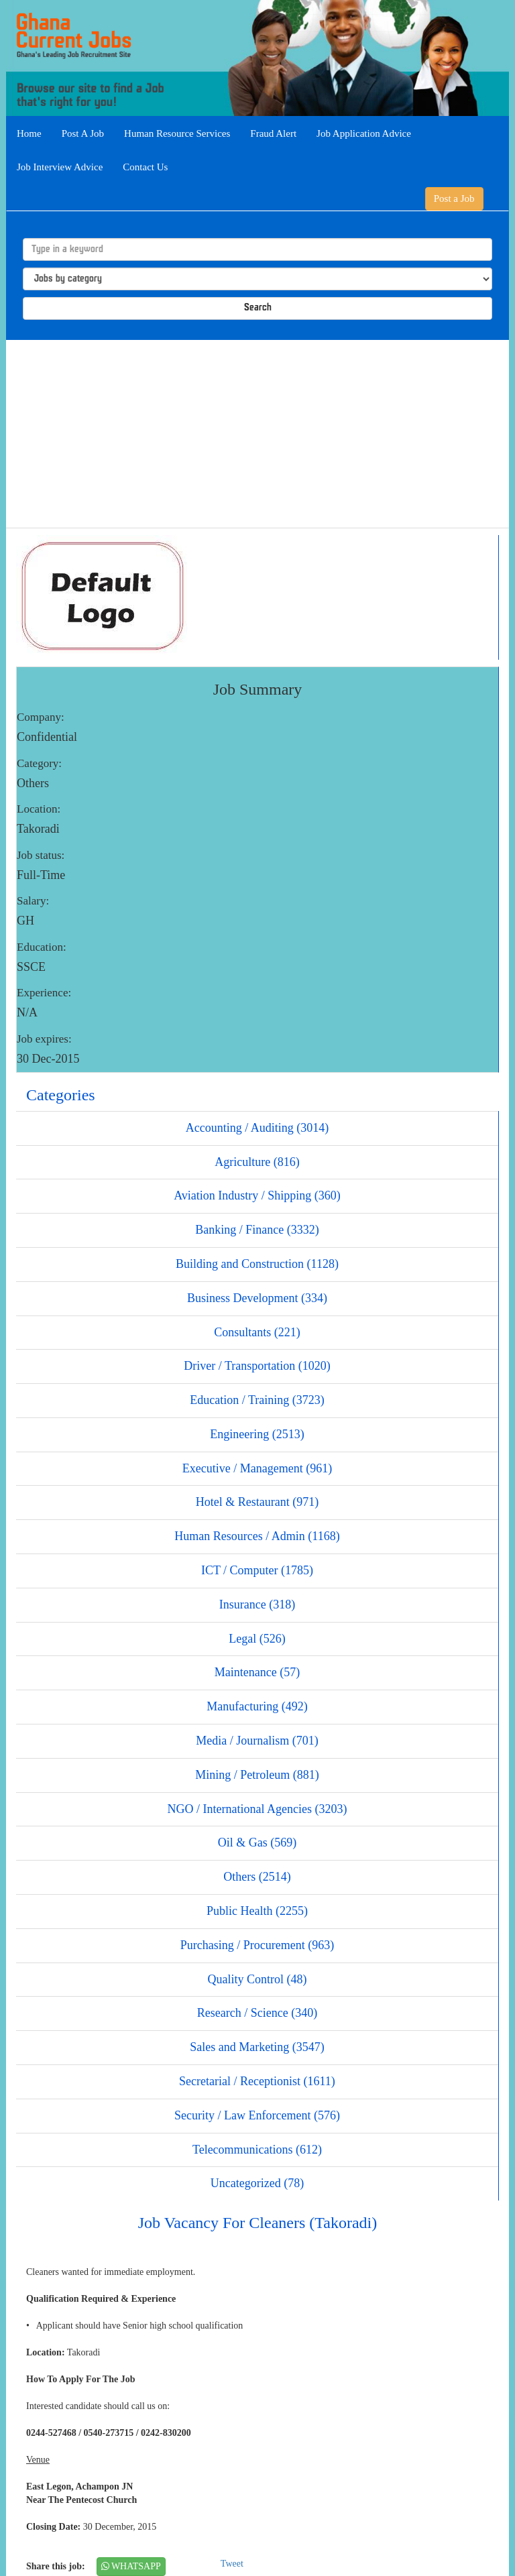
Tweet (232, 2564)
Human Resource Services (177, 133)
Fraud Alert (273, 133)
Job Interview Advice (60, 167)
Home (29, 133)
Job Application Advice (364, 133)
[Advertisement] (257, 434)
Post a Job (454, 198)
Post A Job (83, 133)
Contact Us (145, 167)
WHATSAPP (131, 2566)
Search (258, 308)
